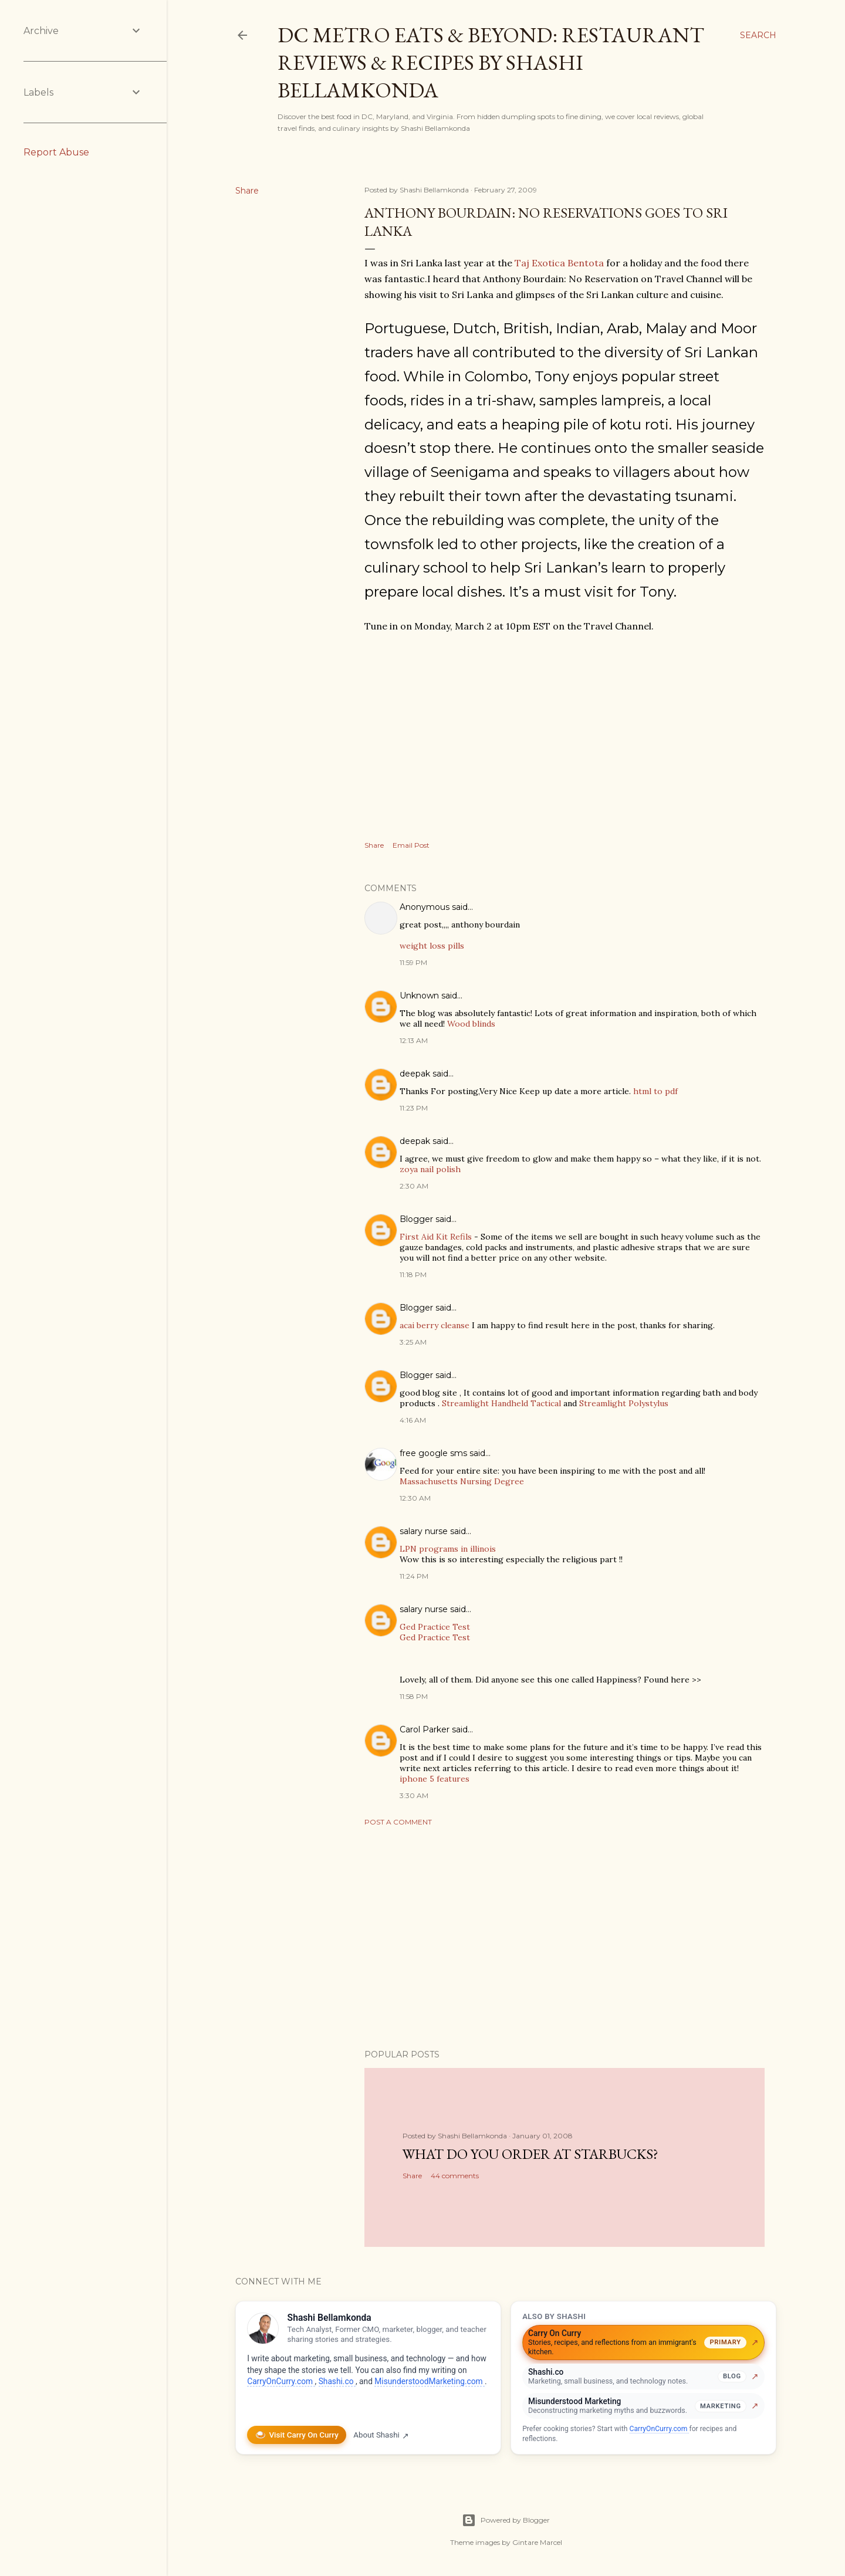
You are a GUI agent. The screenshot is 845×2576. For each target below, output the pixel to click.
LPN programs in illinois (448, 1548)
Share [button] (247, 190)
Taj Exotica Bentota (559, 263)
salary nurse (424, 1531)
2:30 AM (414, 1186)
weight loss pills (432, 945)
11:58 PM (414, 1696)
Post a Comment (398, 1821)
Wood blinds (471, 1023)
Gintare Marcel (537, 2542)
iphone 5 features (434, 1778)
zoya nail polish (430, 1169)
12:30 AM (415, 1498)
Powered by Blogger (506, 2520)
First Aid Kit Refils (436, 1236)
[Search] (758, 35)
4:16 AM (413, 1420)
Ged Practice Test (435, 1627)
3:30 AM (414, 1795)
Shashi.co (337, 2381)
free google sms (433, 1453)
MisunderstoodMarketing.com (429, 2381)
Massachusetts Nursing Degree (462, 1481)
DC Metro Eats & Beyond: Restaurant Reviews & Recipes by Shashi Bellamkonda (491, 62)
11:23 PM (414, 1107)
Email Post (411, 845)
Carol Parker (424, 1729)
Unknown (419, 995)
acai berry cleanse (434, 1325)
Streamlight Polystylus (623, 1403)
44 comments (455, 2175)
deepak (415, 1073)
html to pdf (655, 1091)
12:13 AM (414, 1040)
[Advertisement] (564, 1938)
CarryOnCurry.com (281, 2381)
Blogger (416, 1219)
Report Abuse (56, 152)
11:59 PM (413, 962)
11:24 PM (414, 1576)
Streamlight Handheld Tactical (501, 1403)
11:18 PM (413, 1274)
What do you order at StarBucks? (530, 2154)
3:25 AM (413, 1342)
